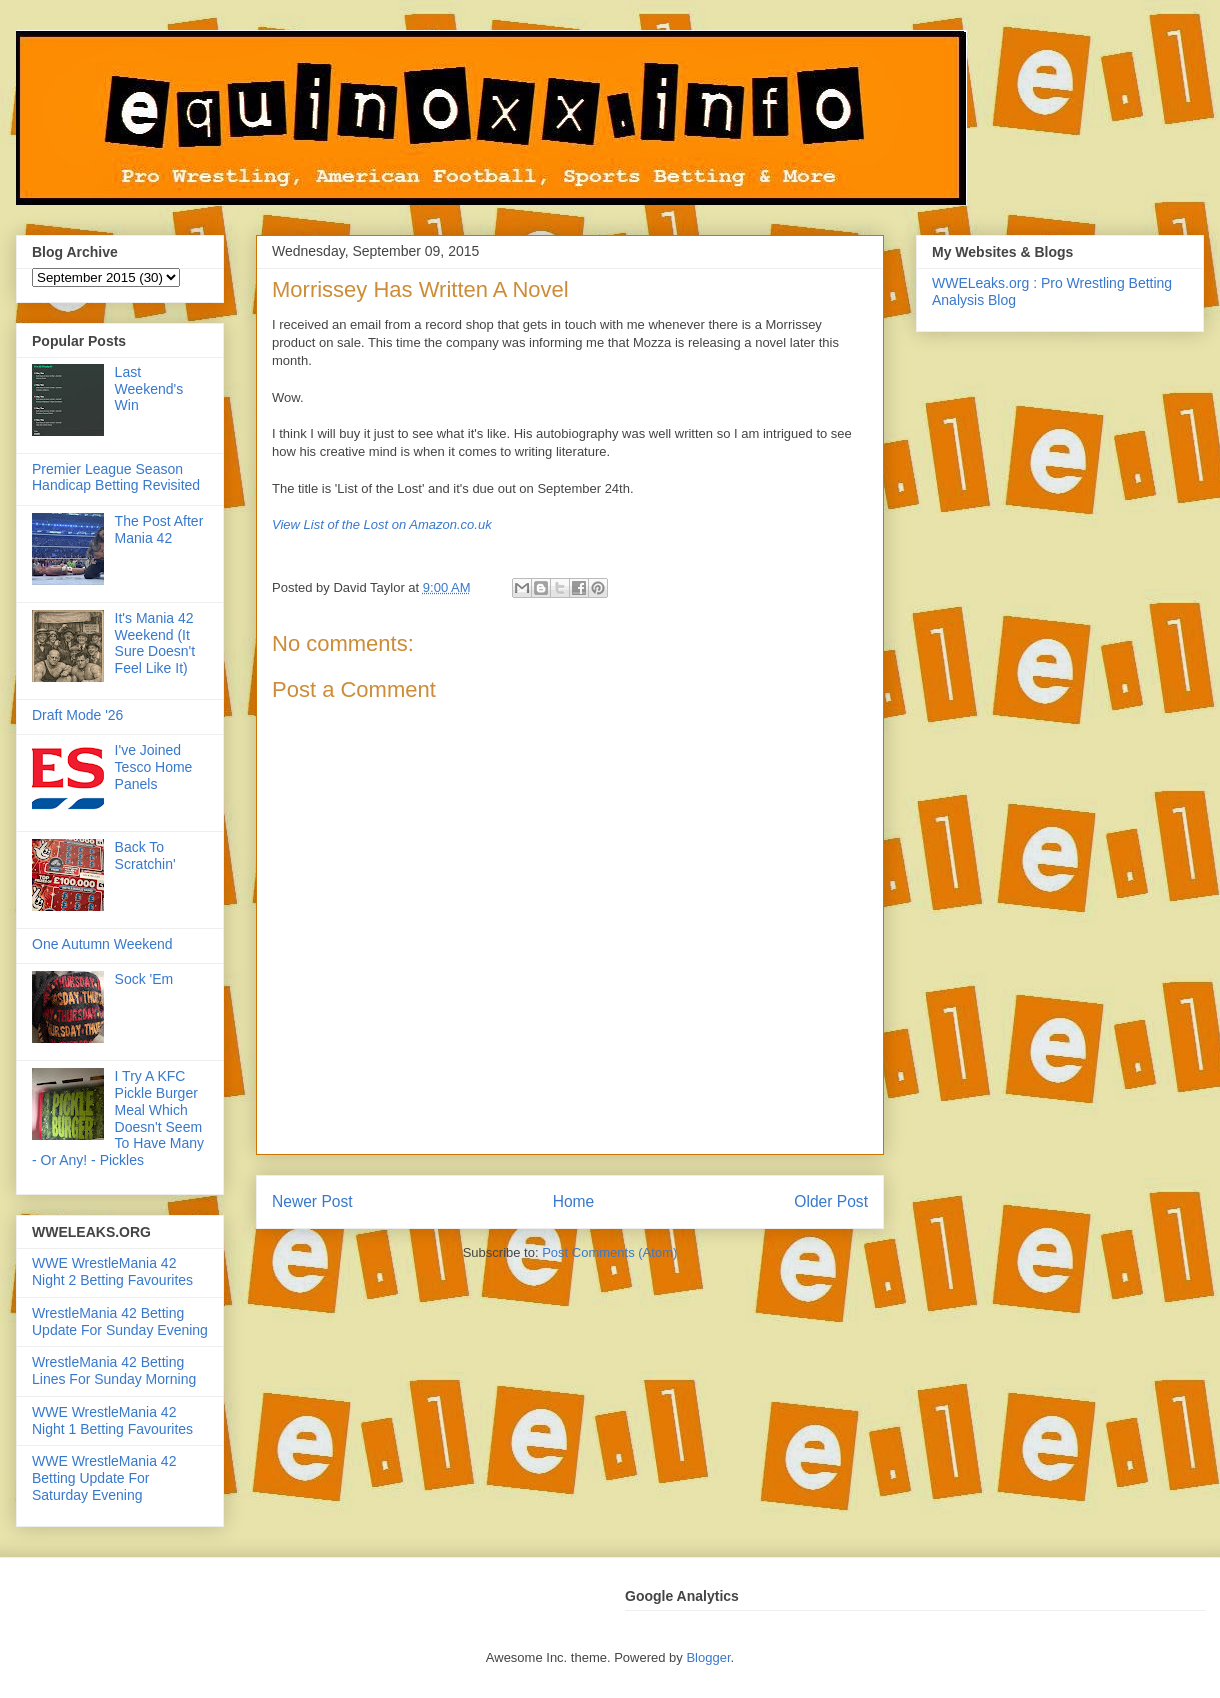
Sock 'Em (144, 979)
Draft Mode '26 (77, 715)
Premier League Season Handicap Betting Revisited (116, 477)
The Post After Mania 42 (159, 529)
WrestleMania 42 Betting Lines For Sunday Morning (114, 1370)
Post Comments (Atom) (609, 1252)
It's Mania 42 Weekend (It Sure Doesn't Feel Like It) (155, 643)
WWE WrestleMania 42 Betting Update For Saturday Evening (104, 1478)
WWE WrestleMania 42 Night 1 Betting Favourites (112, 1420)
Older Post (831, 1201)
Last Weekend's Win (149, 389)
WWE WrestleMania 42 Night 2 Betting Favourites (112, 1271)
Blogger (708, 1657)
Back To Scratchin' (145, 855)
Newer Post (312, 1201)
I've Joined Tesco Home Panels (154, 767)
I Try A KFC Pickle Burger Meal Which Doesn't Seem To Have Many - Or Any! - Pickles (118, 1118)
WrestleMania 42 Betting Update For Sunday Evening (120, 1321)
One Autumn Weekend (102, 944)
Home (574, 1201)
